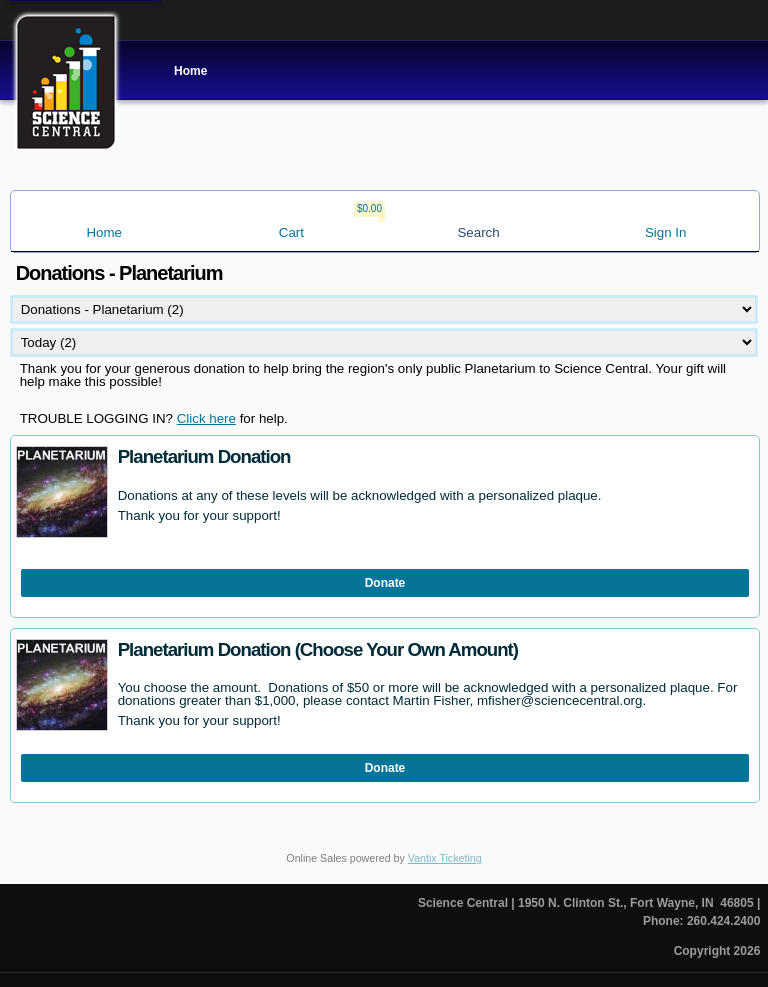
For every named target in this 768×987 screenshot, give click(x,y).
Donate (385, 583)
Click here (206, 418)
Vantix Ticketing (445, 858)
